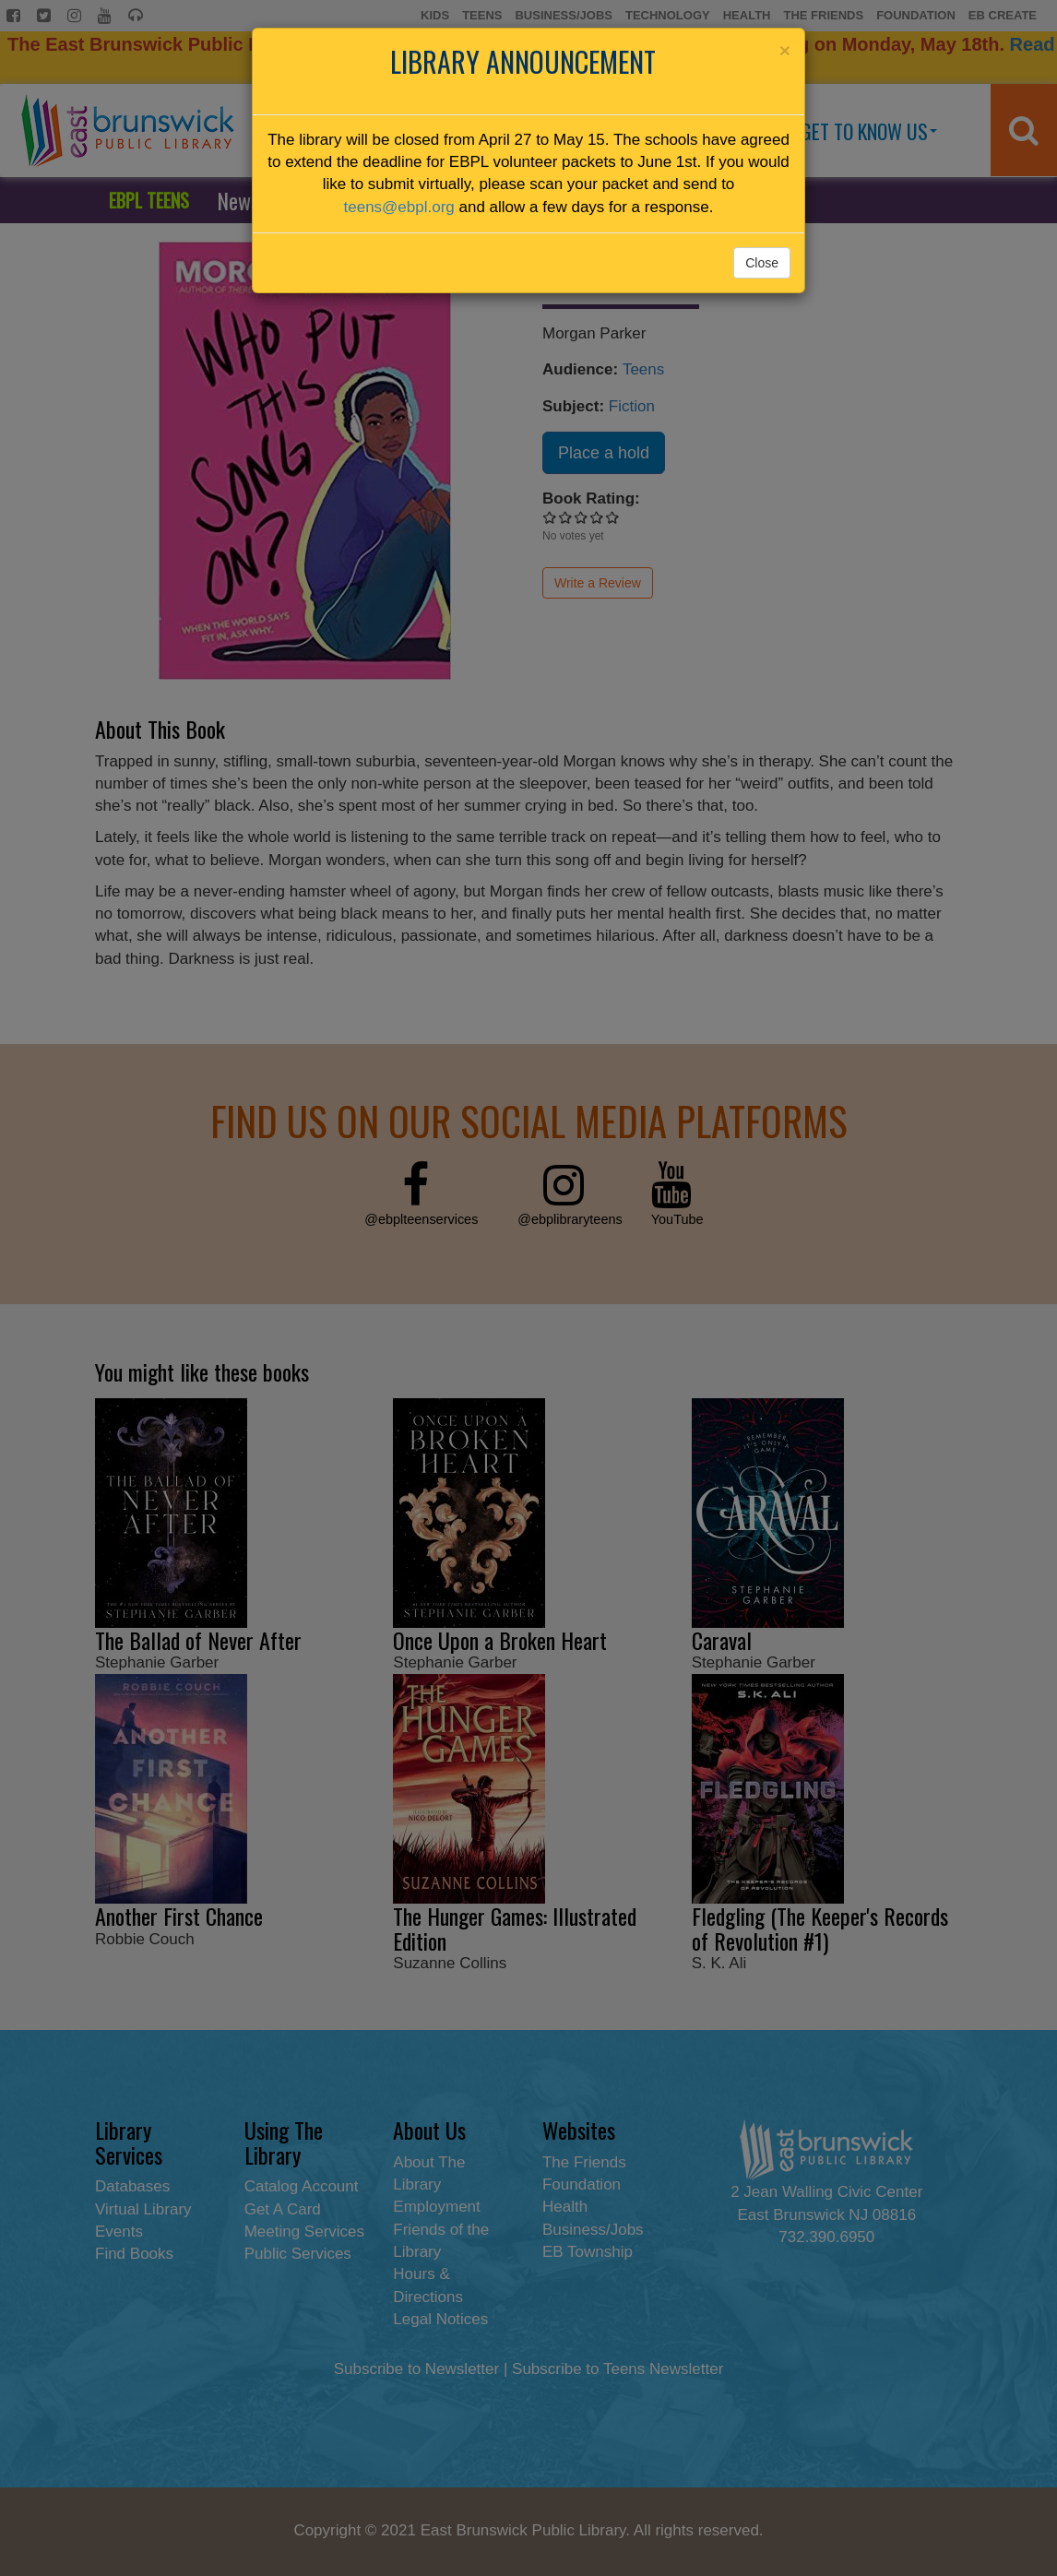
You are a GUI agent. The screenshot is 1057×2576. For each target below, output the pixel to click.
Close (761, 262)
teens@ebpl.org (399, 207)
